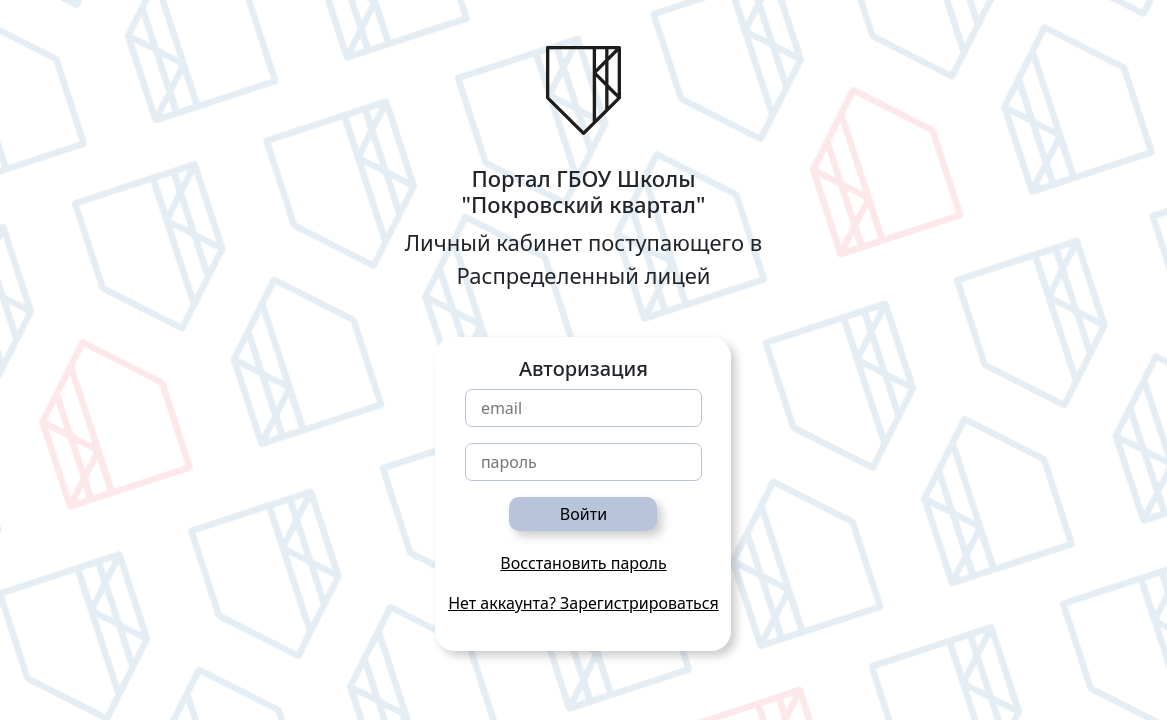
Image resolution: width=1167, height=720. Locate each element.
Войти (583, 514)
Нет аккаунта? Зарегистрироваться (583, 603)
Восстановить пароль (583, 563)
